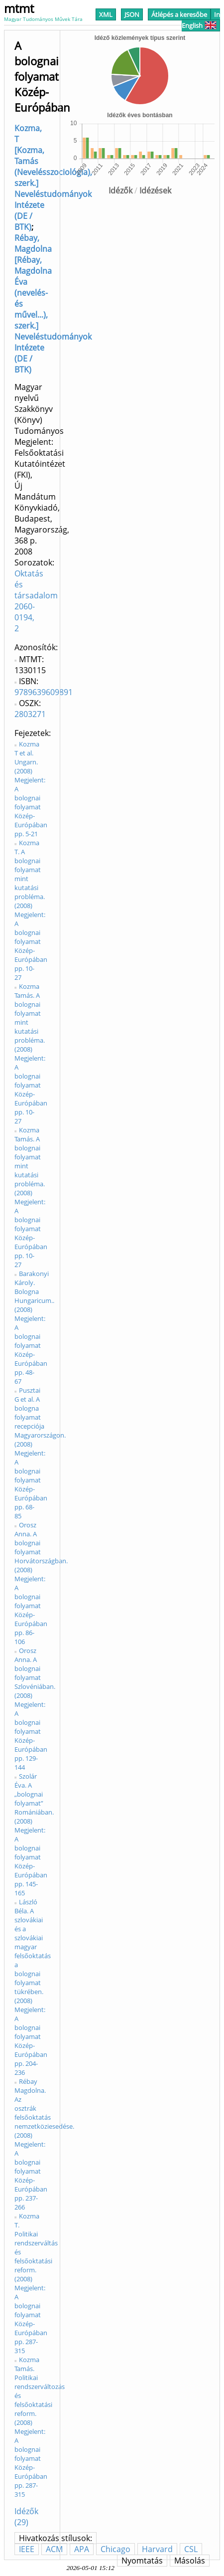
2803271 (30, 714)
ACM (54, 2549)
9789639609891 (43, 692)
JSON (131, 14)
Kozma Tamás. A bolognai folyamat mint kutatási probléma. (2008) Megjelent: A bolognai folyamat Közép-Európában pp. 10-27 (30, 1053)
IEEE (26, 2549)
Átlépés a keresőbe (179, 14)
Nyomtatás (142, 2560)
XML (105, 14)
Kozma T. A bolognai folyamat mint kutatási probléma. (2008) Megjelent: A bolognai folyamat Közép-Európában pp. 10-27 (30, 910)
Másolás (189, 2560)
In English (201, 20)
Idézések (155, 190)
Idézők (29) (26, 2517)
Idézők (120, 190)
